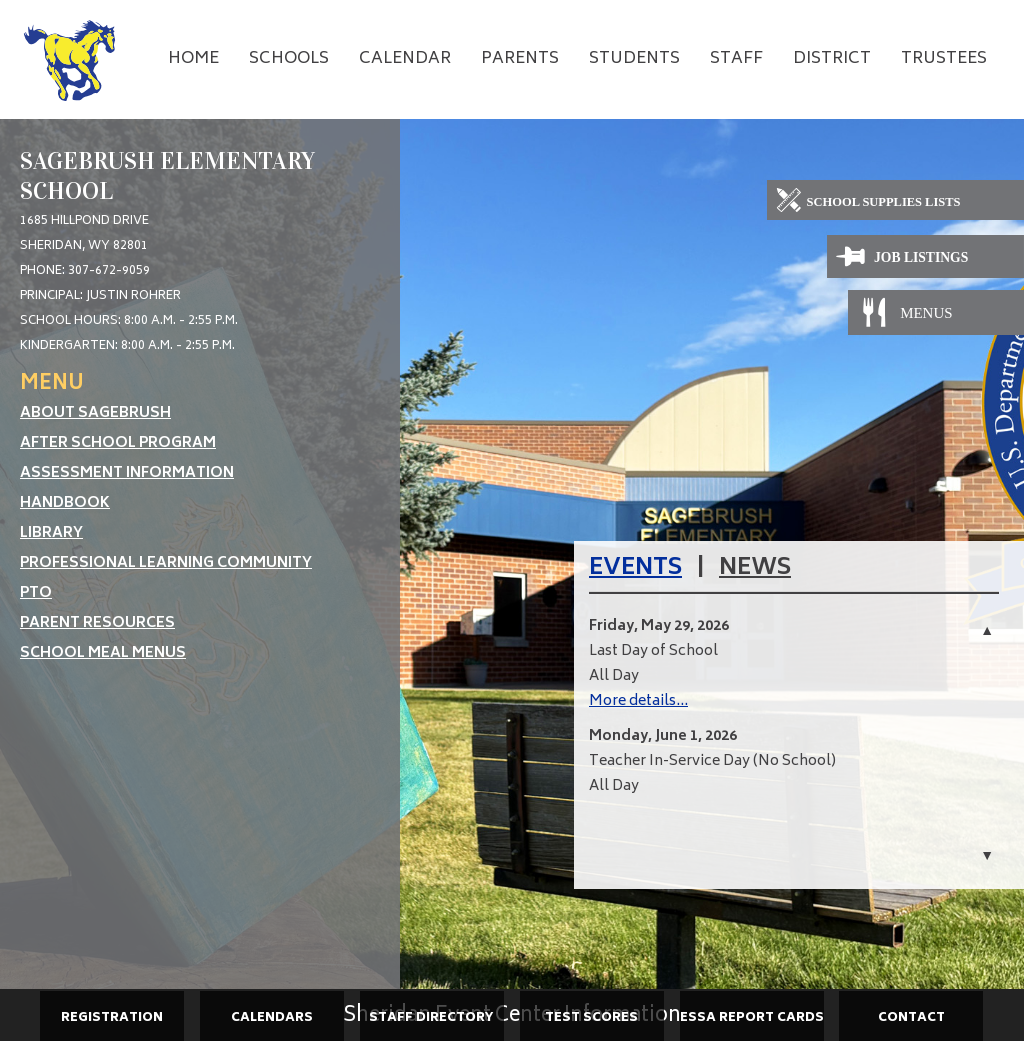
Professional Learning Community (166, 563)
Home (193, 59)
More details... (638, 701)
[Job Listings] (925, 257)
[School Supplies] (895, 202)
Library (51, 533)
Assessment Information (127, 473)
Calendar (405, 59)
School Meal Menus (103, 653)
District (832, 59)
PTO (36, 593)
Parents (520, 59)
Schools (289, 59)
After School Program (118, 443)
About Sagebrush (95, 413)
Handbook (65, 503)
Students (634, 59)
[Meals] (925, 312)
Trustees (944, 59)
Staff (736, 59)
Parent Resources (97, 623)
